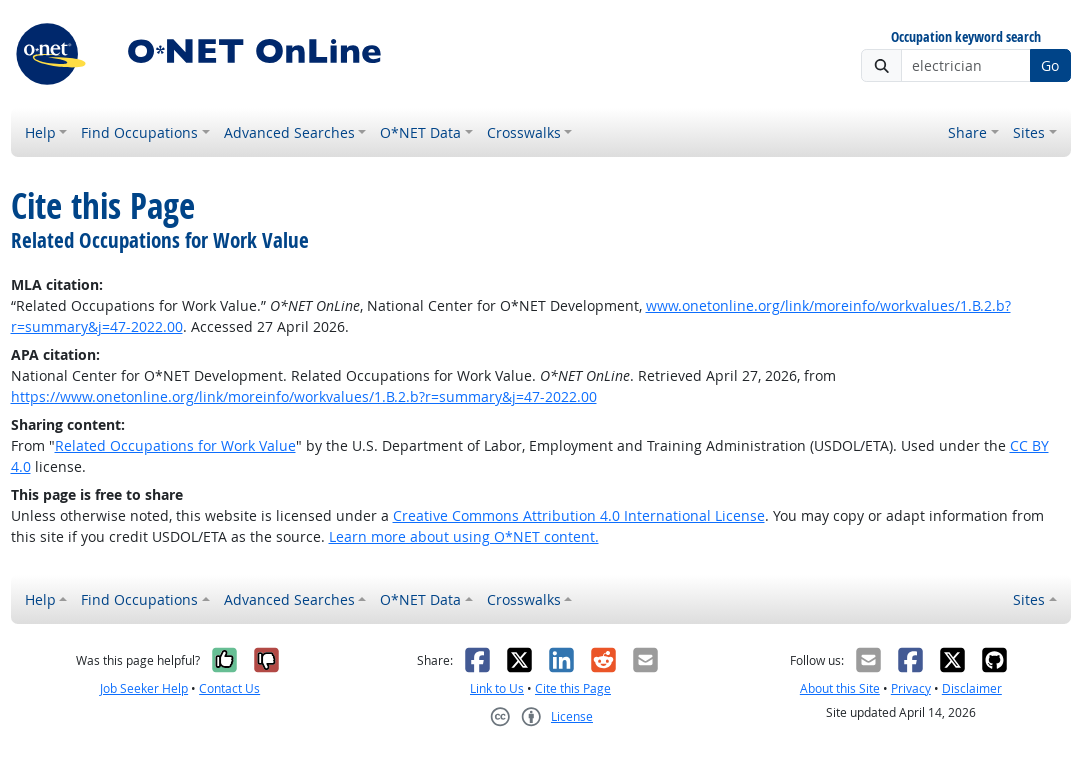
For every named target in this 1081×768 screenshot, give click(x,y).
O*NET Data (420, 132)
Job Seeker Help (144, 688)
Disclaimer (972, 688)
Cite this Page (573, 688)
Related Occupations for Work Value (175, 445)
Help (40, 132)
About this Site (840, 688)
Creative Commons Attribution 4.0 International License (579, 515)
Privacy (911, 688)
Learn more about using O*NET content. (464, 536)
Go (1050, 65)
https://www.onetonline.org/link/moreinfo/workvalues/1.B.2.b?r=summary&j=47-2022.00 (304, 396)
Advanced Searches (289, 132)
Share (967, 132)
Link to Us (497, 688)
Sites (1029, 132)
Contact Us (229, 688)
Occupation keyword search (966, 37)
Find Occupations (139, 132)
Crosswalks (524, 132)
